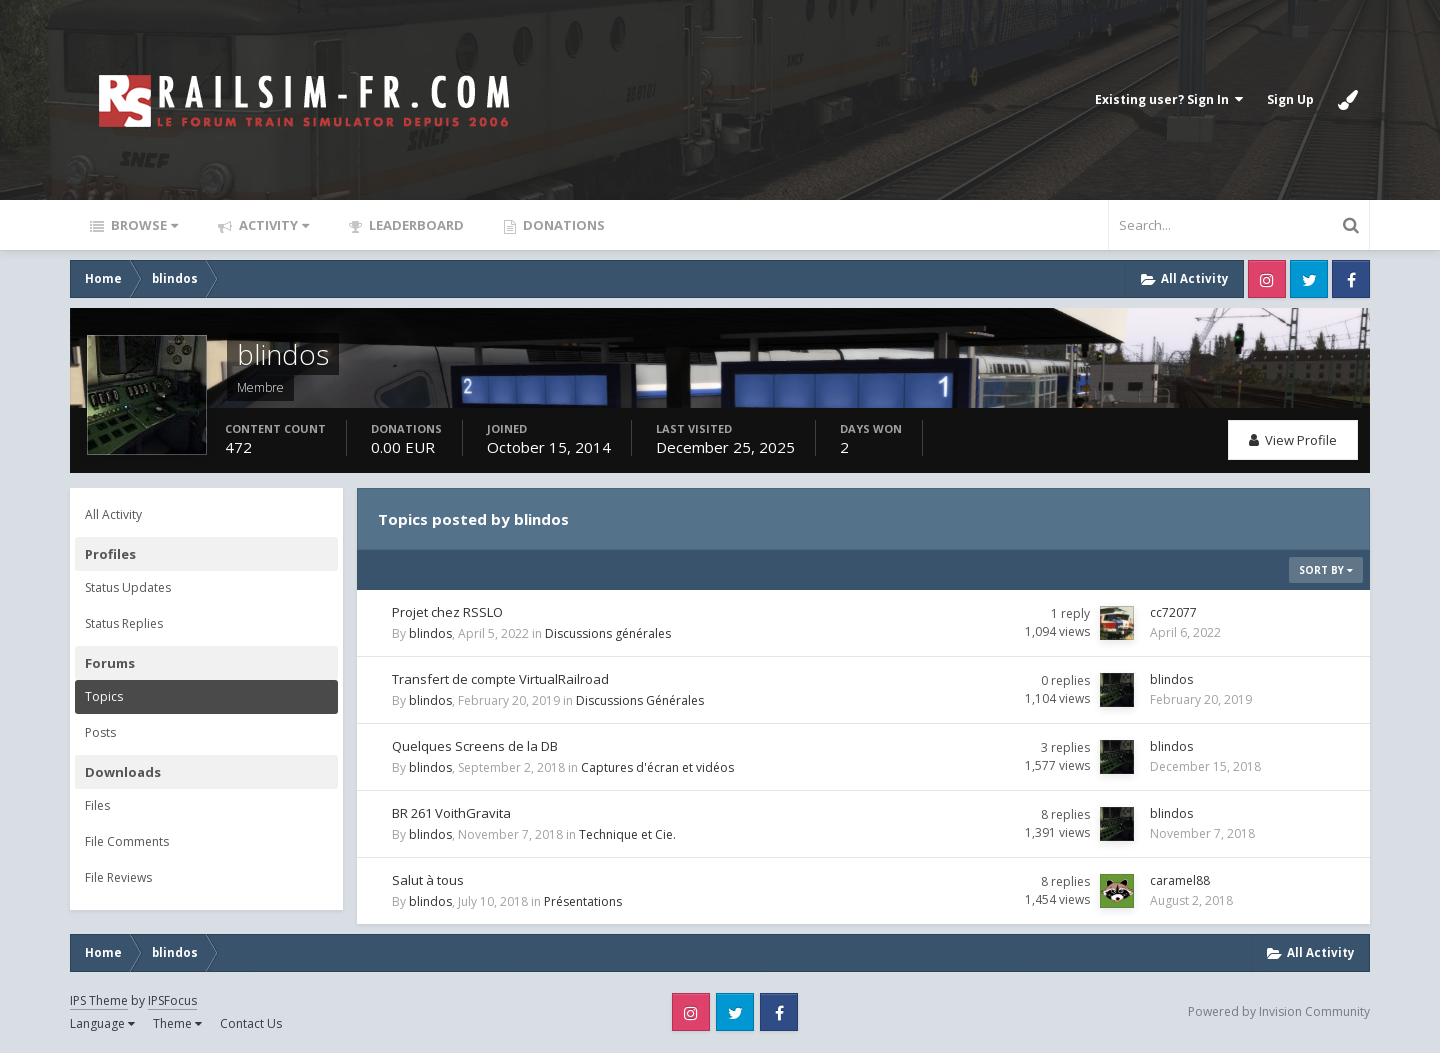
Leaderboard (415, 225)
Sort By (1326, 570)
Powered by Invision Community (1279, 1011)
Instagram (1267, 279)
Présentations (583, 901)
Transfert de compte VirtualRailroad (500, 679)
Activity (272, 225)
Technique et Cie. (627, 834)
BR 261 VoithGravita (451, 813)
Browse (143, 225)
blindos (430, 633)
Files (97, 805)
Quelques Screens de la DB (475, 746)
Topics (104, 696)
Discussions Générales (640, 700)
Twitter (1309, 279)
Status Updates (128, 587)
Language (102, 1023)
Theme (177, 1023)
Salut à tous (428, 880)
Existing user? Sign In (1169, 99)
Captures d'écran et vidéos (657, 767)
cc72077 (1173, 612)
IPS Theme (99, 1000)
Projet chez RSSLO (447, 612)
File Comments (127, 841)
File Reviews (118, 877)
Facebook (1351, 279)
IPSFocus (172, 1000)
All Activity (113, 514)
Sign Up (1290, 99)
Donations (562, 225)
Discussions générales (608, 633)
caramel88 (1180, 880)
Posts (100, 732)
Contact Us (251, 1023)
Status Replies (124, 623)
